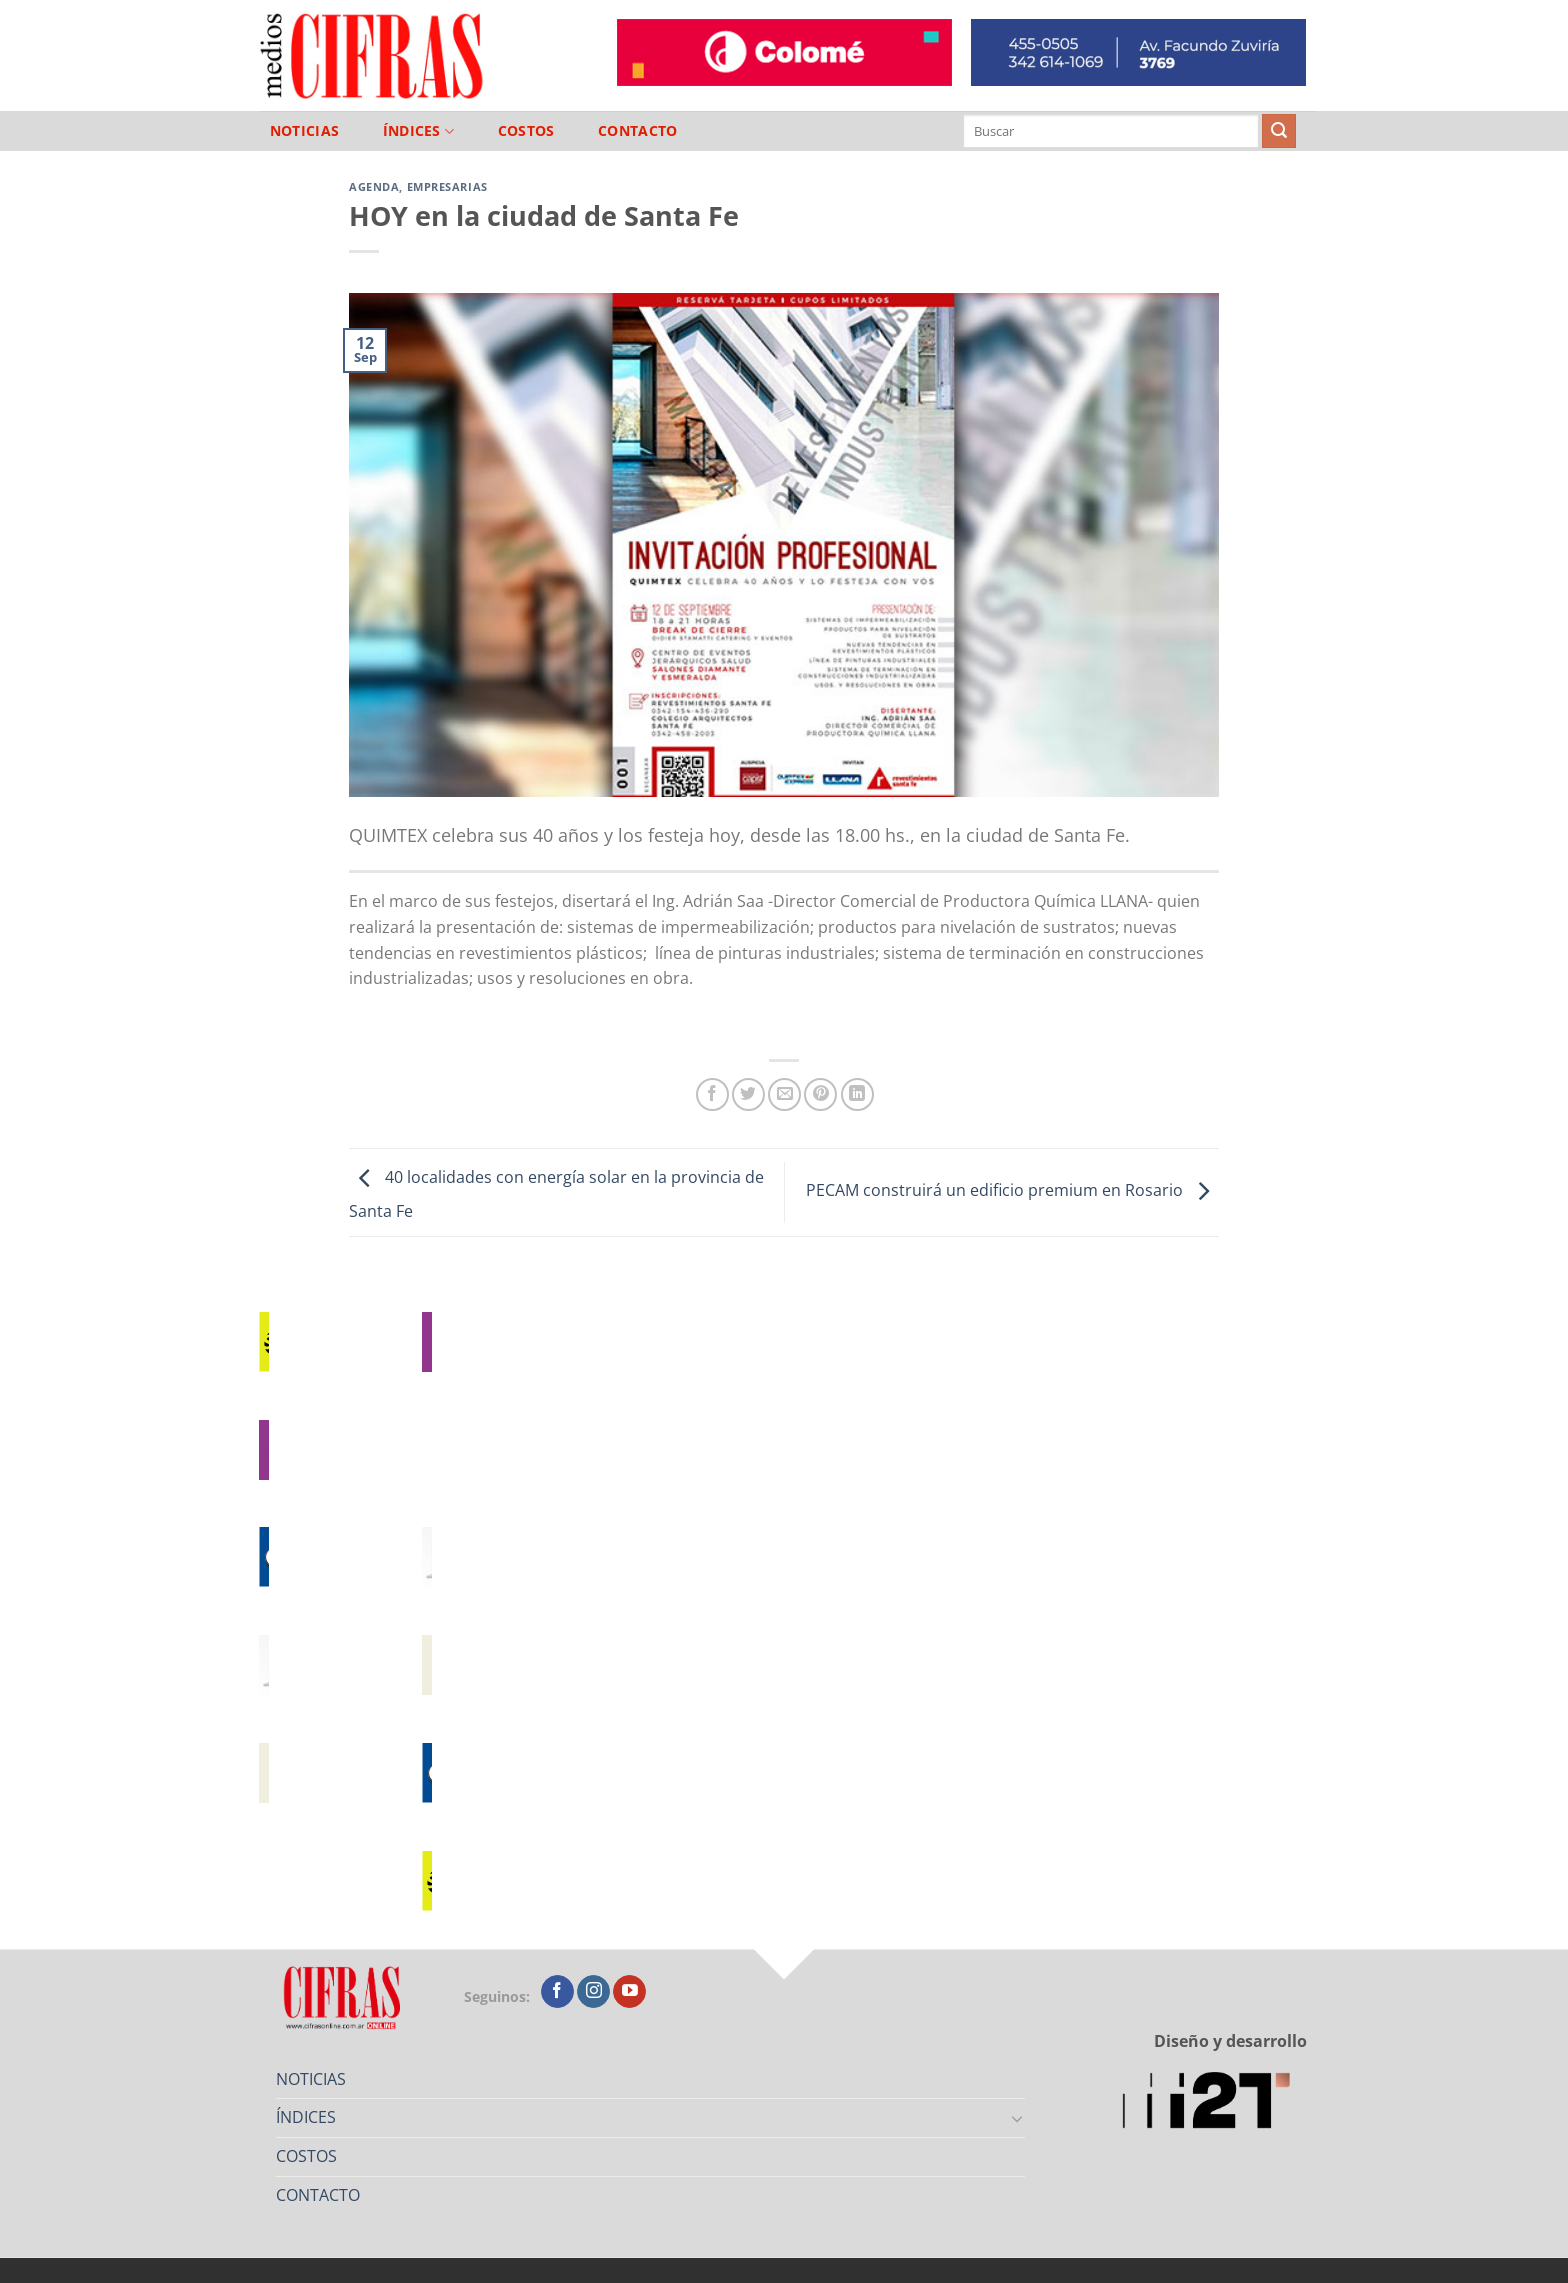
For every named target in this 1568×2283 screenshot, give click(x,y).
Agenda (374, 186)
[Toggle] (1018, 2118)
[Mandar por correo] (784, 1094)
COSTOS (526, 131)
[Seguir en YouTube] (629, 1992)
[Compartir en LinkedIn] (857, 1094)
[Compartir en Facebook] (712, 1094)
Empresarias (447, 186)
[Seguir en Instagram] (593, 1992)
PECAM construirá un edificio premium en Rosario (1012, 1191)
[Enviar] (1279, 131)
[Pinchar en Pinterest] (820, 1094)
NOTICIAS (304, 131)
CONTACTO (637, 131)
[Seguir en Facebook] (557, 1992)
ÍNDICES (419, 131)
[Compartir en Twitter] (748, 1094)
